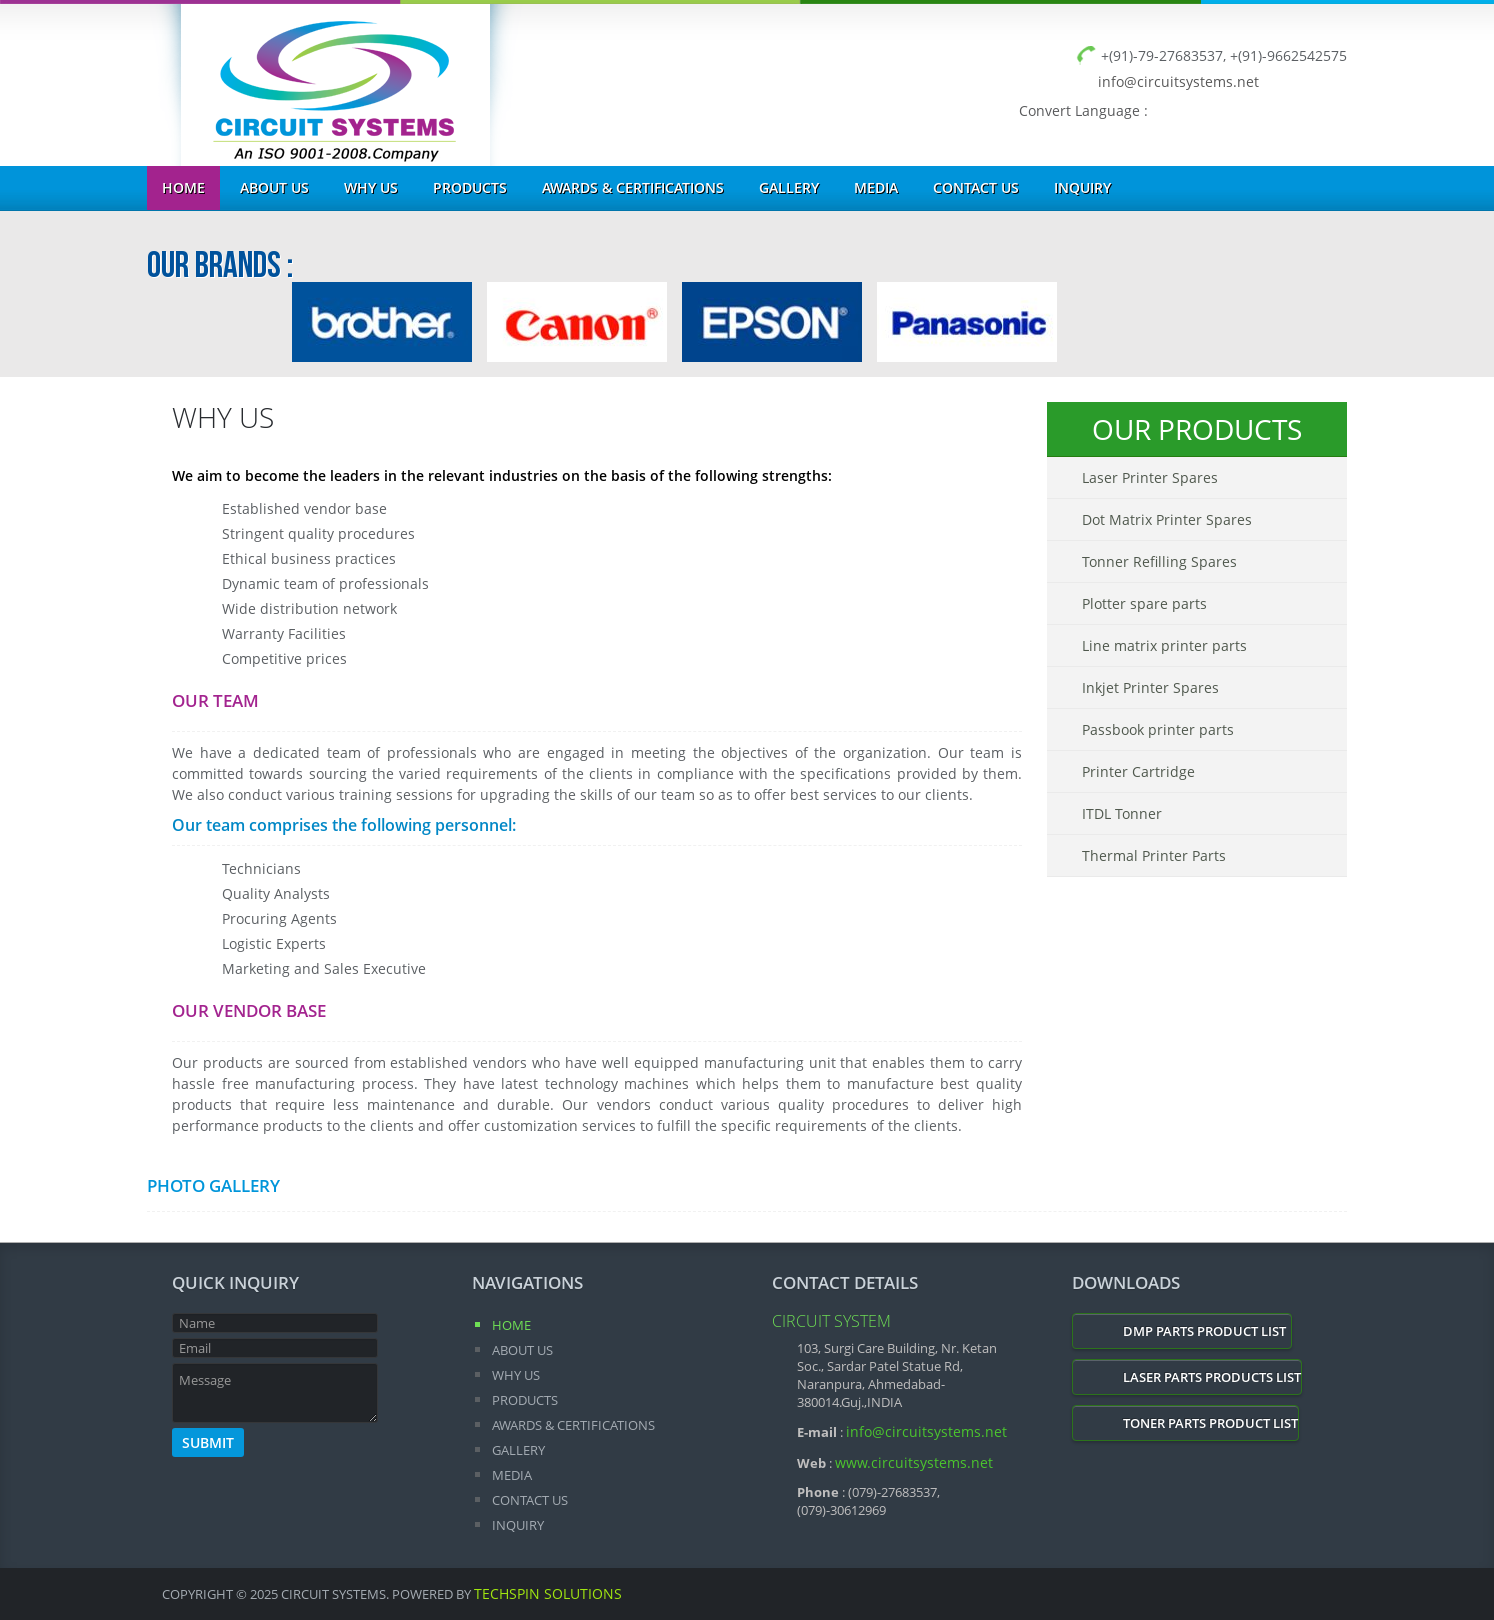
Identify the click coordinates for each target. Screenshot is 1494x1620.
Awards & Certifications (633, 187)
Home (183, 187)
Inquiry (1082, 187)
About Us (274, 187)
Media (876, 187)
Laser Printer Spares (1150, 477)
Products (470, 187)
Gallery (789, 187)
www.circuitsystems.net (914, 1462)
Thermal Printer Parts (1154, 855)
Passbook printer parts (1158, 729)
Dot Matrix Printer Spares (1167, 519)
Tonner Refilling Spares (1159, 561)
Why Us (371, 187)
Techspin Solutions (548, 1593)
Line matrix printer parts (1164, 645)
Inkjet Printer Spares (1150, 687)
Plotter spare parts (1144, 603)
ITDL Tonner (1122, 813)
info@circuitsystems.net (1178, 81)
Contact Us (976, 187)
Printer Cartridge (1138, 771)
